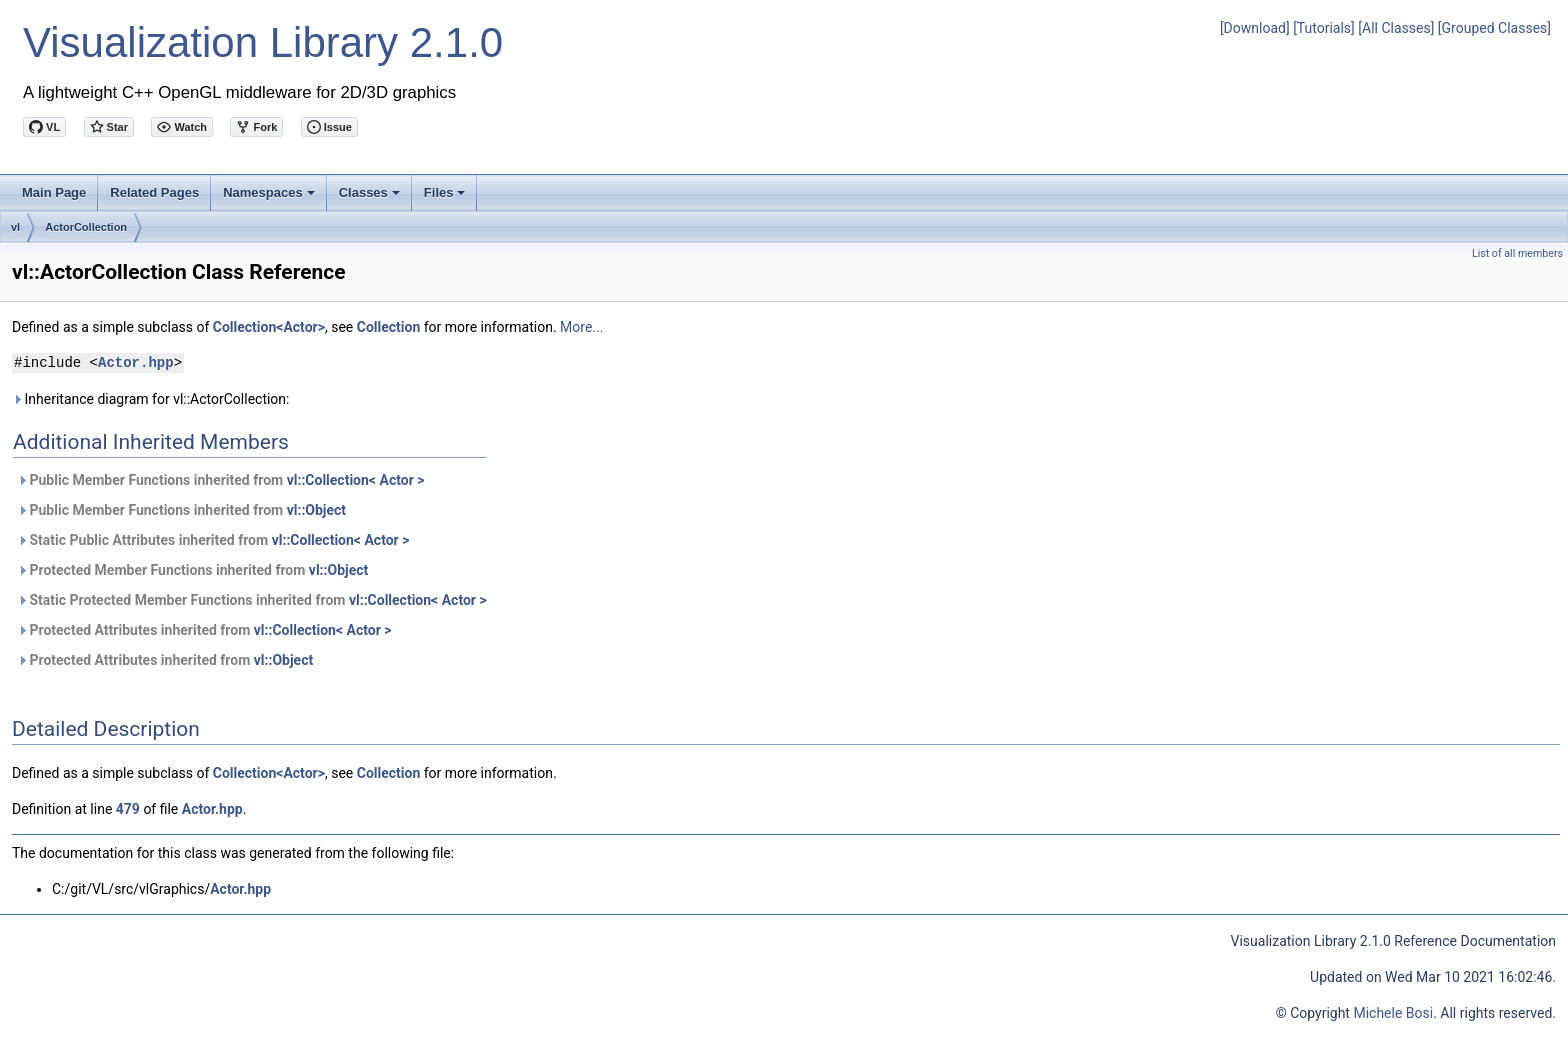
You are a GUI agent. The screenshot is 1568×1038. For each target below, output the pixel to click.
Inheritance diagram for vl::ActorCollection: (150, 399)
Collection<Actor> (269, 327)
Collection (389, 327)
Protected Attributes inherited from (204, 630)
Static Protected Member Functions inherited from (252, 600)
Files (446, 198)
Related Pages (154, 192)
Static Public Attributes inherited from (213, 540)
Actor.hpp (136, 362)
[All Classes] (1396, 28)
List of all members (1517, 253)
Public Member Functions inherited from (220, 480)
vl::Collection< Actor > (356, 480)
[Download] (1255, 28)
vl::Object (316, 510)
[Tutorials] (1324, 28)
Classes (371, 198)
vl (15, 227)
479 (128, 809)
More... (581, 327)
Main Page (54, 192)
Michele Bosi (1393, 1013)
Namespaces (270, 198)
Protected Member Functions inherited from (192, 570)
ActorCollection (86, 227)
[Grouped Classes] (1494, 28)
